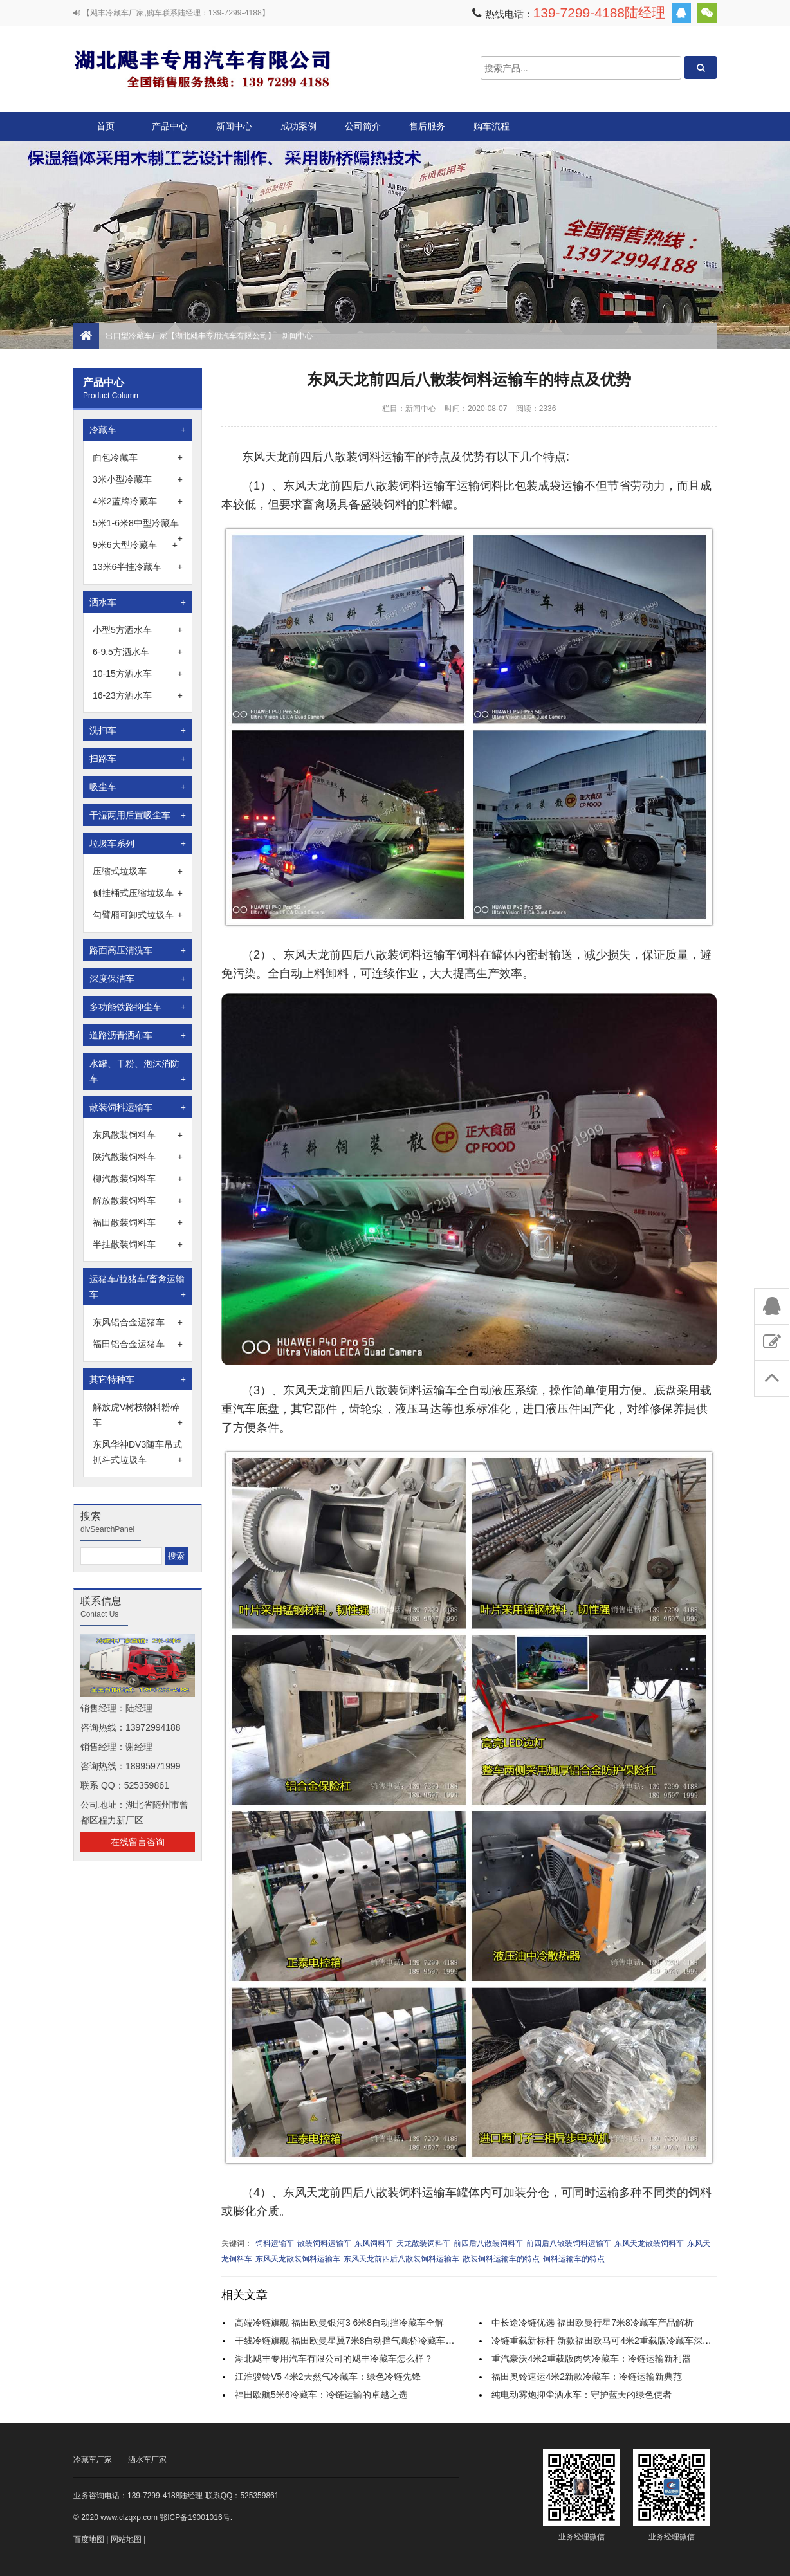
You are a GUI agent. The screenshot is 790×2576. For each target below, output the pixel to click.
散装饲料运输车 (137, 1107)
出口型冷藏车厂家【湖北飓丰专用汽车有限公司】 (202, 67)
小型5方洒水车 (138, 630)
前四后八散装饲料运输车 (568, 2243)
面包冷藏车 (138, 457)
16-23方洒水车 (138, 695)
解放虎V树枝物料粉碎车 (138, 1416)
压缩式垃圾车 (138, 871)
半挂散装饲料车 (138, 1244)
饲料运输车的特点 (574, 2258)
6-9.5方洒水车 (138, 651)
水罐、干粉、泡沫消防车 (137, 1072)
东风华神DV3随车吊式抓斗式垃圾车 (138, 1453)
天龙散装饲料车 (423, 2243)
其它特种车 (137, 1379)
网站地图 (126, 2539)
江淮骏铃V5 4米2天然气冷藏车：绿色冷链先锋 (328, 2376)
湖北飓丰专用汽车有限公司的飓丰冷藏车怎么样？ (334, 2358)
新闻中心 (234, 126)
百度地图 (88, 2539)
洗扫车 (137, 730)
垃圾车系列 (137, 843)
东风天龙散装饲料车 (649, 2243)
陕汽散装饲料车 (138, 1156)
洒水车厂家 (147, 2459)
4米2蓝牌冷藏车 (138, 501)
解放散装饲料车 (138, 1200)
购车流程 (491, 126)
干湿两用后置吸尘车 (137, 815)
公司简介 (363, 126)
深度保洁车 (137, 978)
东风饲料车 (373, 2243)
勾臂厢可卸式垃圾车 (138, 915)
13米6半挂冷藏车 (138, 567)
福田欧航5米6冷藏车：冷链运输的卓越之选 (321, 2394)
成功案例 (298, 126)
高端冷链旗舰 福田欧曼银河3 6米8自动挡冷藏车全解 (339, 2322)
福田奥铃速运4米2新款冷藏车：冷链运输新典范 (586, 2376)
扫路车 (137, 758)
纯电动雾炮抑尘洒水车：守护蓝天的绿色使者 (581, 2394)
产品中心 (170, 131)
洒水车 (137, 602)
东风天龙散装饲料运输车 (297, 2258)
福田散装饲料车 (138, 1222)
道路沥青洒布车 (137, 1035)
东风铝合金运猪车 (138, 1322)
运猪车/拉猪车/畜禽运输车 (137, 1288)
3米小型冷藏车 (138, 479)
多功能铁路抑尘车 (137, 1007)
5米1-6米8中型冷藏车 (138, 524)
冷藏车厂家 (92, 2459)
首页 (105, 126)
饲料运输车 (274, 2243)
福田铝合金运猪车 (138, 1344)
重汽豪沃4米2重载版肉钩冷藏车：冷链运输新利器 (591, 2358)
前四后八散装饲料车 (488, 2243)
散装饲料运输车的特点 (501, 2258)
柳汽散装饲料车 (138, 1178)
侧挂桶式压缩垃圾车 (138, 893)
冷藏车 (137, 429)
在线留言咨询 (138, 1842)
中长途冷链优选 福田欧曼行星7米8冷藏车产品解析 (592, 2322)
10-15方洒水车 (138, 673)
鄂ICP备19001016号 (195, 2517)
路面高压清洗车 (137, 950)
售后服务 (427, 126)
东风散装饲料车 (138, 1135)
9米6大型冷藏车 (135, 545)
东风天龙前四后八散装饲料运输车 (401, 2258)
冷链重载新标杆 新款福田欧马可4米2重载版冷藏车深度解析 (610, 2340)
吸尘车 (137, 787)
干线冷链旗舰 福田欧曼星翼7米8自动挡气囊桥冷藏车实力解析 (358, 2340)
